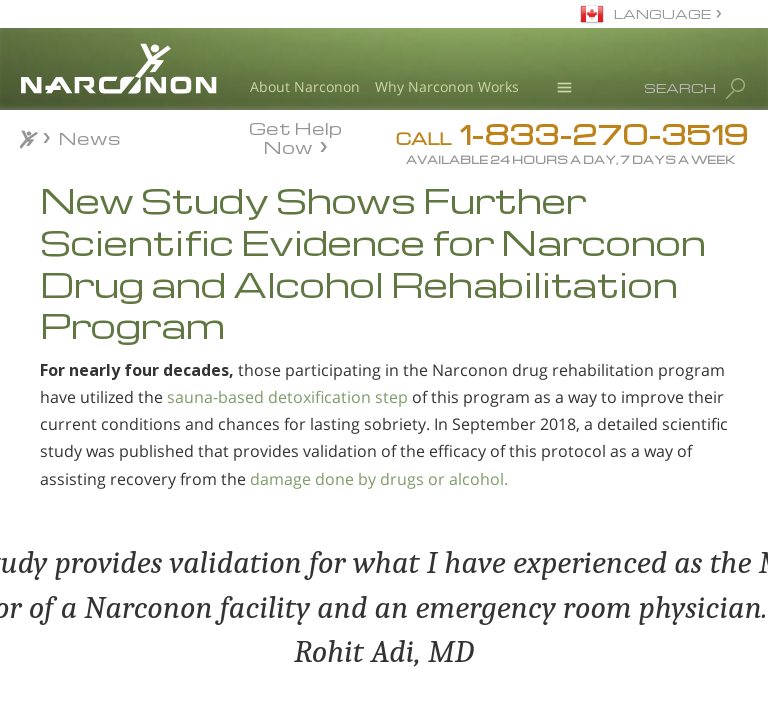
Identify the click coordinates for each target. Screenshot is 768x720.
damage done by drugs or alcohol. (379, 479)
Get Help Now (295, 136)
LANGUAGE (662, 13)
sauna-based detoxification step (287, 397)
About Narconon (305, 86)
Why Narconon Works (447, 86)
